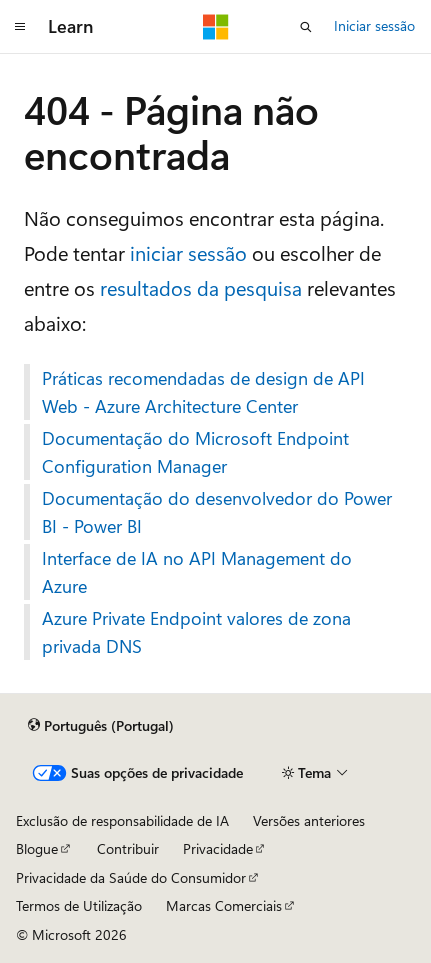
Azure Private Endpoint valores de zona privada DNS (196, 632)
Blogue (37, 848)
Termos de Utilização (79, 905)
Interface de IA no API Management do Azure (197, 572)
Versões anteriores (309, 820)
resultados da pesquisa (201, 287)
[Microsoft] (216, 27)
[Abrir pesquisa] (306, 27)
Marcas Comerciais (224, 905)
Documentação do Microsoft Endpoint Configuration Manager (195, 452)
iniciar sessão (188, 252)
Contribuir (128, 848)
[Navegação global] (20, 27)
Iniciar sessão (374, 25)
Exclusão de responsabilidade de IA (122, 820)
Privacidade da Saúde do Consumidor (131, 877)
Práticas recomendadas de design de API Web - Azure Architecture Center (203, 392)
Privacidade (218, 848)
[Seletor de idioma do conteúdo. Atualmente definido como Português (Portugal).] (101, 726)
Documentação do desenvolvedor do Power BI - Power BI (217, 512)
